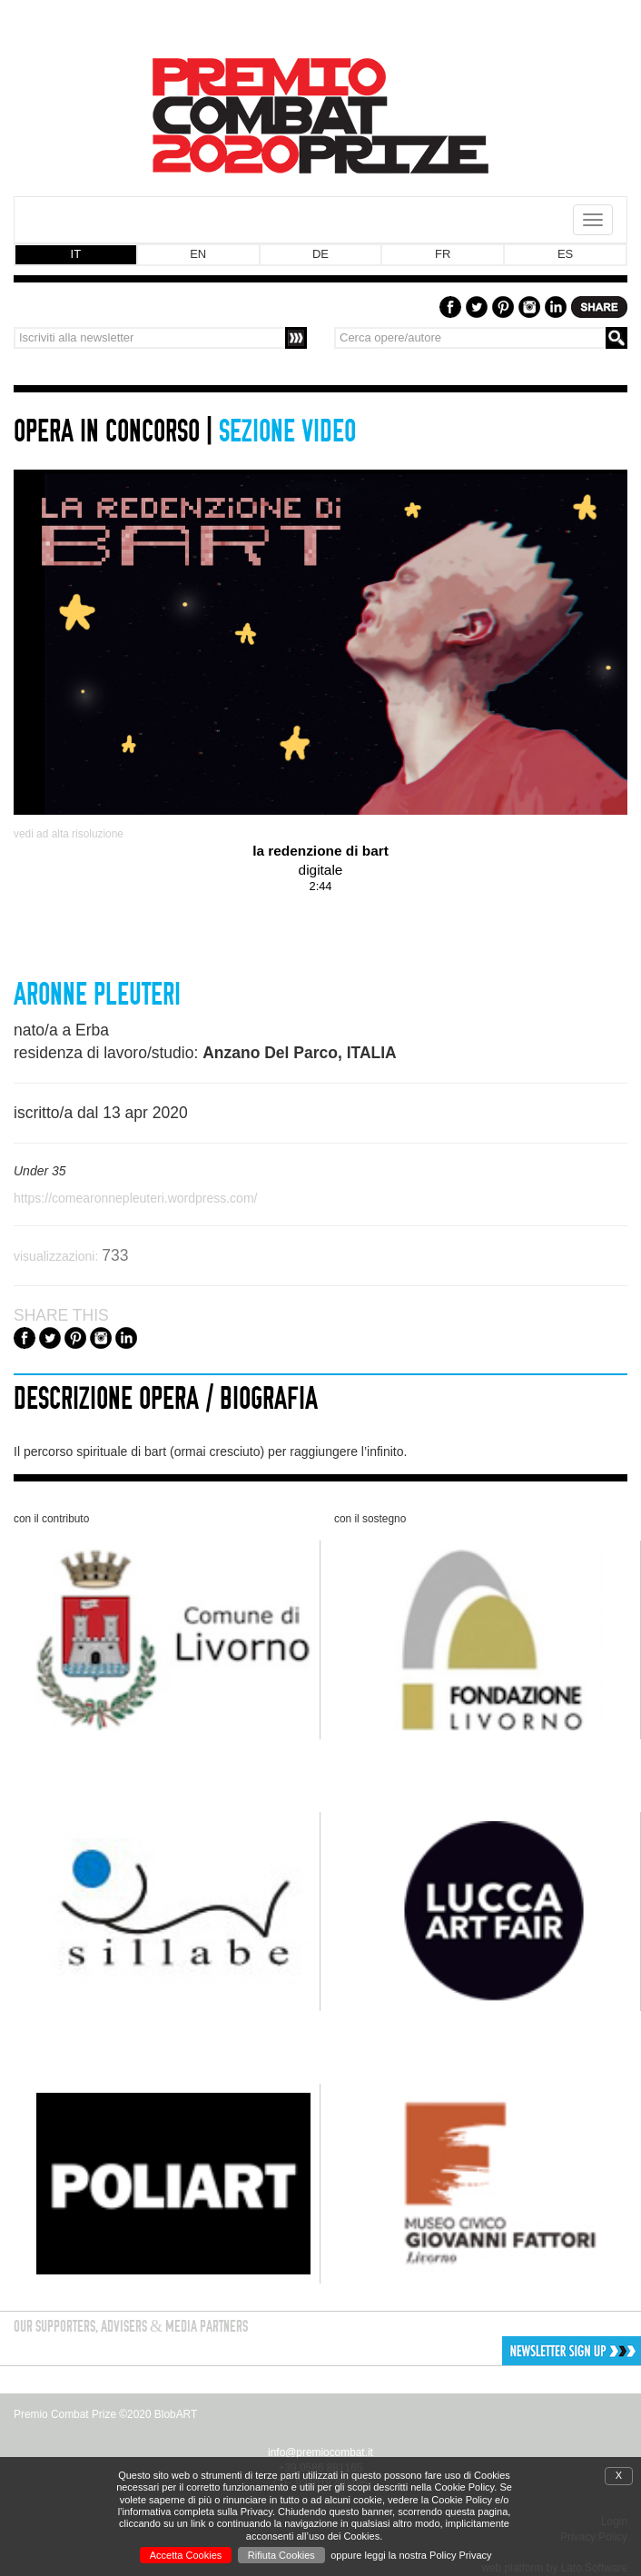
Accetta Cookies (186, 2555)
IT (76, 254)
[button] (509, 2350)
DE (320, 254)
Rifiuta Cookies (281, 2555)
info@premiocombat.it (320, 2452)
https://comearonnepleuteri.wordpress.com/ (135, 1198)
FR (442, 254)
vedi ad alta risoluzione (68, 833)
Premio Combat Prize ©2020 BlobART (105, 2414)
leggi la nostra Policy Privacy (428, 2555)
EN (198, 254)
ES (565, 254)
